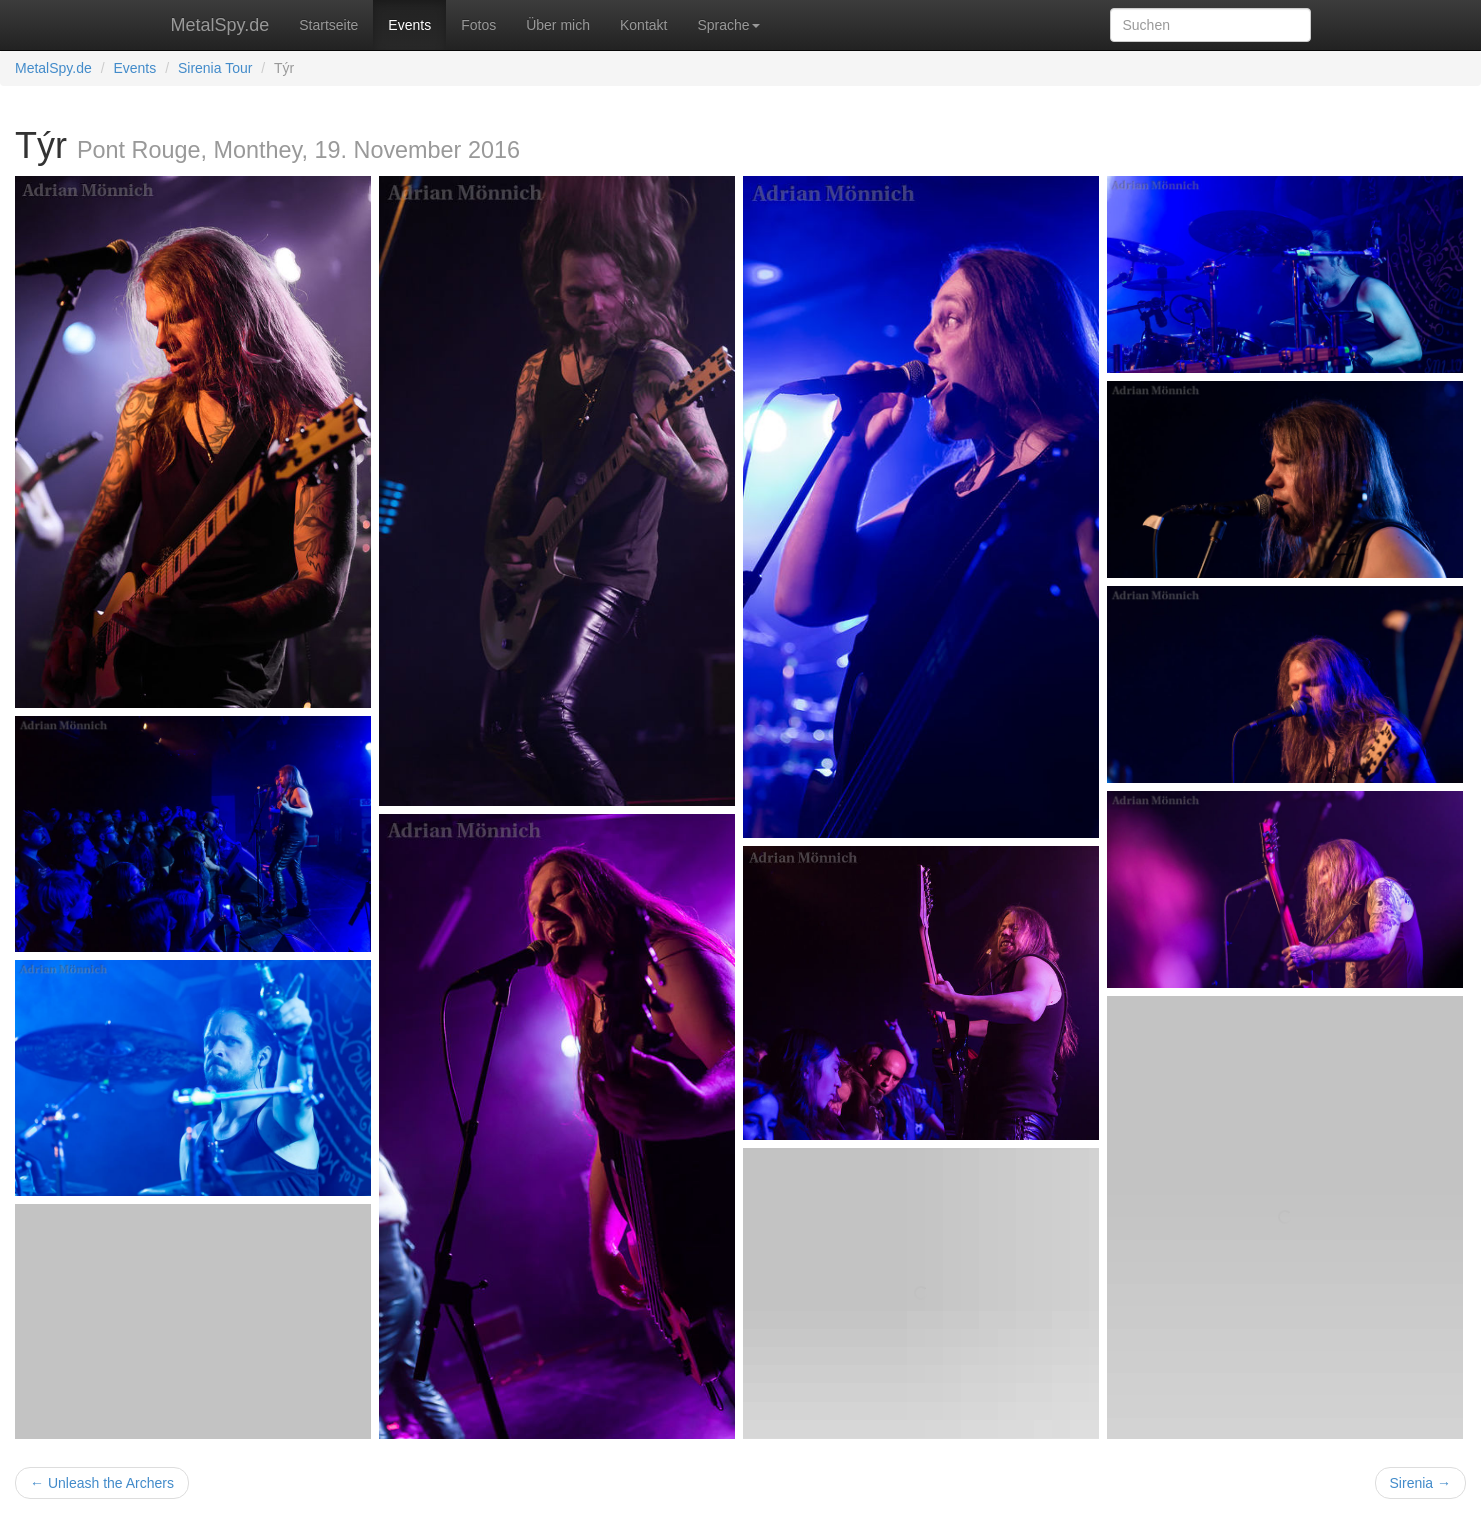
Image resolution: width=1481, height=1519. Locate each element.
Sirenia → (1420, 1483)
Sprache (728, 25)
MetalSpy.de (220, 25)
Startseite (328, 25)
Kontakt (643, 25)
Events (409, 25)
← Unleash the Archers (102, 1483)
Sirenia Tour (215, 68)
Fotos (478, 25)
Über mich (558, 25)
